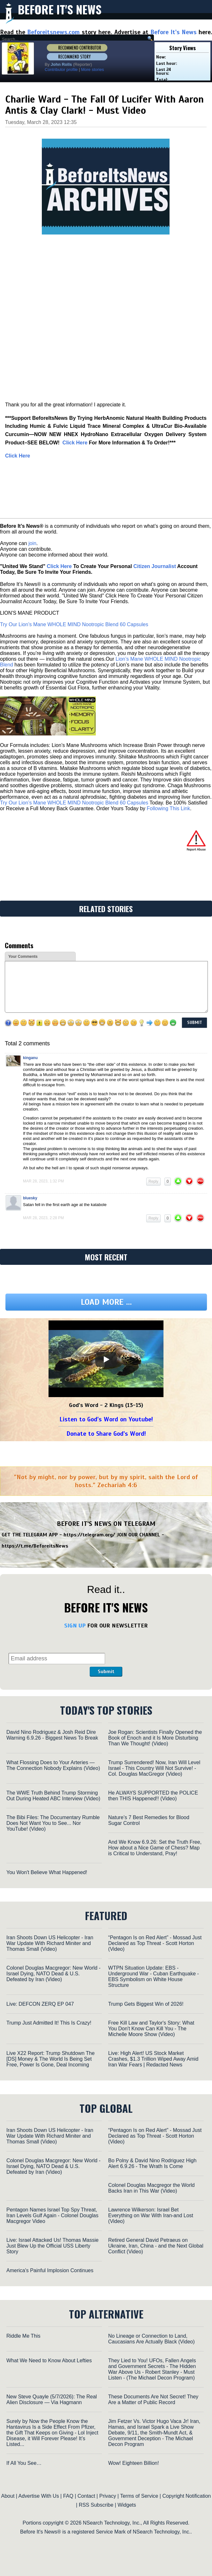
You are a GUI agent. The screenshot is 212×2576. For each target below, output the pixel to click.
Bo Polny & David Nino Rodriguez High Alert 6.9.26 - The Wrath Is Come (152, 2163)
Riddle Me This (23, 2336)
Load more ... (106, 1302)
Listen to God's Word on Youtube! (106, 1419)
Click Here (17, 455)
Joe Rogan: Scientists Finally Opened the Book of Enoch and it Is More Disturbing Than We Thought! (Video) (155, 1737)
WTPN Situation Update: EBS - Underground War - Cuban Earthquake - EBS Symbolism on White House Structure (153, 1976)
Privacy (107, 2496)
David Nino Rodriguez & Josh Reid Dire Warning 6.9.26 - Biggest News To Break (52, 1735)
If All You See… (24, 2463)
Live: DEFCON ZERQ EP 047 (40, 2004)
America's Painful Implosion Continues (50, 2270)
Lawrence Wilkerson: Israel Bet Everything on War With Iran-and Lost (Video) (150, 2215)
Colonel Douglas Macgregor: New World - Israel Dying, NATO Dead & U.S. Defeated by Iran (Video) (53, 1973)
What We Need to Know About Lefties (49, 2360)
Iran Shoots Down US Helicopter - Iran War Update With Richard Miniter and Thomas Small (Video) (49, 1943)
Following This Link (168, 808)
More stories (92, 69)
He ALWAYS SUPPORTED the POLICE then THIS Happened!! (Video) (153, 1795)
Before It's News (60, 9)
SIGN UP (75, 1625)
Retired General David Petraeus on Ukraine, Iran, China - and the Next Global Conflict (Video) (155, 2245)
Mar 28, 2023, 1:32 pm (43, 1181)
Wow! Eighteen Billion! (133, 2463)
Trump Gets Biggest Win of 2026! (146, 2004)
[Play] (106, 1359)
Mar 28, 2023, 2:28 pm (43, 1218)
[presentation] (154, 1647)
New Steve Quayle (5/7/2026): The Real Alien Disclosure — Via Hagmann (51, 2399)
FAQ (68, 2496)
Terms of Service (139, 2496)
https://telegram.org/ (89, 1535)
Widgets (126, 2505)
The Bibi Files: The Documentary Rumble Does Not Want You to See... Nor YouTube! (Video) (53, 1823)
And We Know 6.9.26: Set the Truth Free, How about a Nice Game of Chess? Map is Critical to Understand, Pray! (154, 1847)
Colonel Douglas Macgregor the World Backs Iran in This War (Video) (151, 2188)
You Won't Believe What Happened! (46, 1872)
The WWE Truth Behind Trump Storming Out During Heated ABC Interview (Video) (53, 1795)
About (8, 2496)
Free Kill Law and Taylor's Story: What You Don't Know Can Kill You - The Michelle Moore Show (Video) (151, 2028)
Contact (86, 2496)
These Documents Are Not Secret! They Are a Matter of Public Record (153, 2399)
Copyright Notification (186, 2496)
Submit (106, 1671)
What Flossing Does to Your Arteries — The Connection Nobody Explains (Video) (53, 1765)
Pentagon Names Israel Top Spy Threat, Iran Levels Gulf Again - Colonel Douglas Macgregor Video (52, 2215)
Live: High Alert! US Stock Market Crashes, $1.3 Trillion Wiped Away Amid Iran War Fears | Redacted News (153, 2058)
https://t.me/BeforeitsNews (35, 1546)
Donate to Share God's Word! (106, 1433)
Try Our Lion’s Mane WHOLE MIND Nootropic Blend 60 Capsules (74, 624)
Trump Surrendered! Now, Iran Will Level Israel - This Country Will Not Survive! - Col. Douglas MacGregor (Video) (154, 1768)
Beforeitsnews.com (53, 32)
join (32, 543)
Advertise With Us (39, 2496)
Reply (153, 1181)
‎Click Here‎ (75, 442)
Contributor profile (61, 69)
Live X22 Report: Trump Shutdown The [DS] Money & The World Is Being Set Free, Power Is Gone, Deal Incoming (50, 2058)
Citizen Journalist (154, 566)
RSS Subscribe (96, 2505)
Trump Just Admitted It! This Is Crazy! (48, 2023)
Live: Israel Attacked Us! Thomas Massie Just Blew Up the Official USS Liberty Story (52, 2245)
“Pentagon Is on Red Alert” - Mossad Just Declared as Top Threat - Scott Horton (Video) (155, 1943)
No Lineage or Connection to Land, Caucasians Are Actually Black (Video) (151, 2338)
